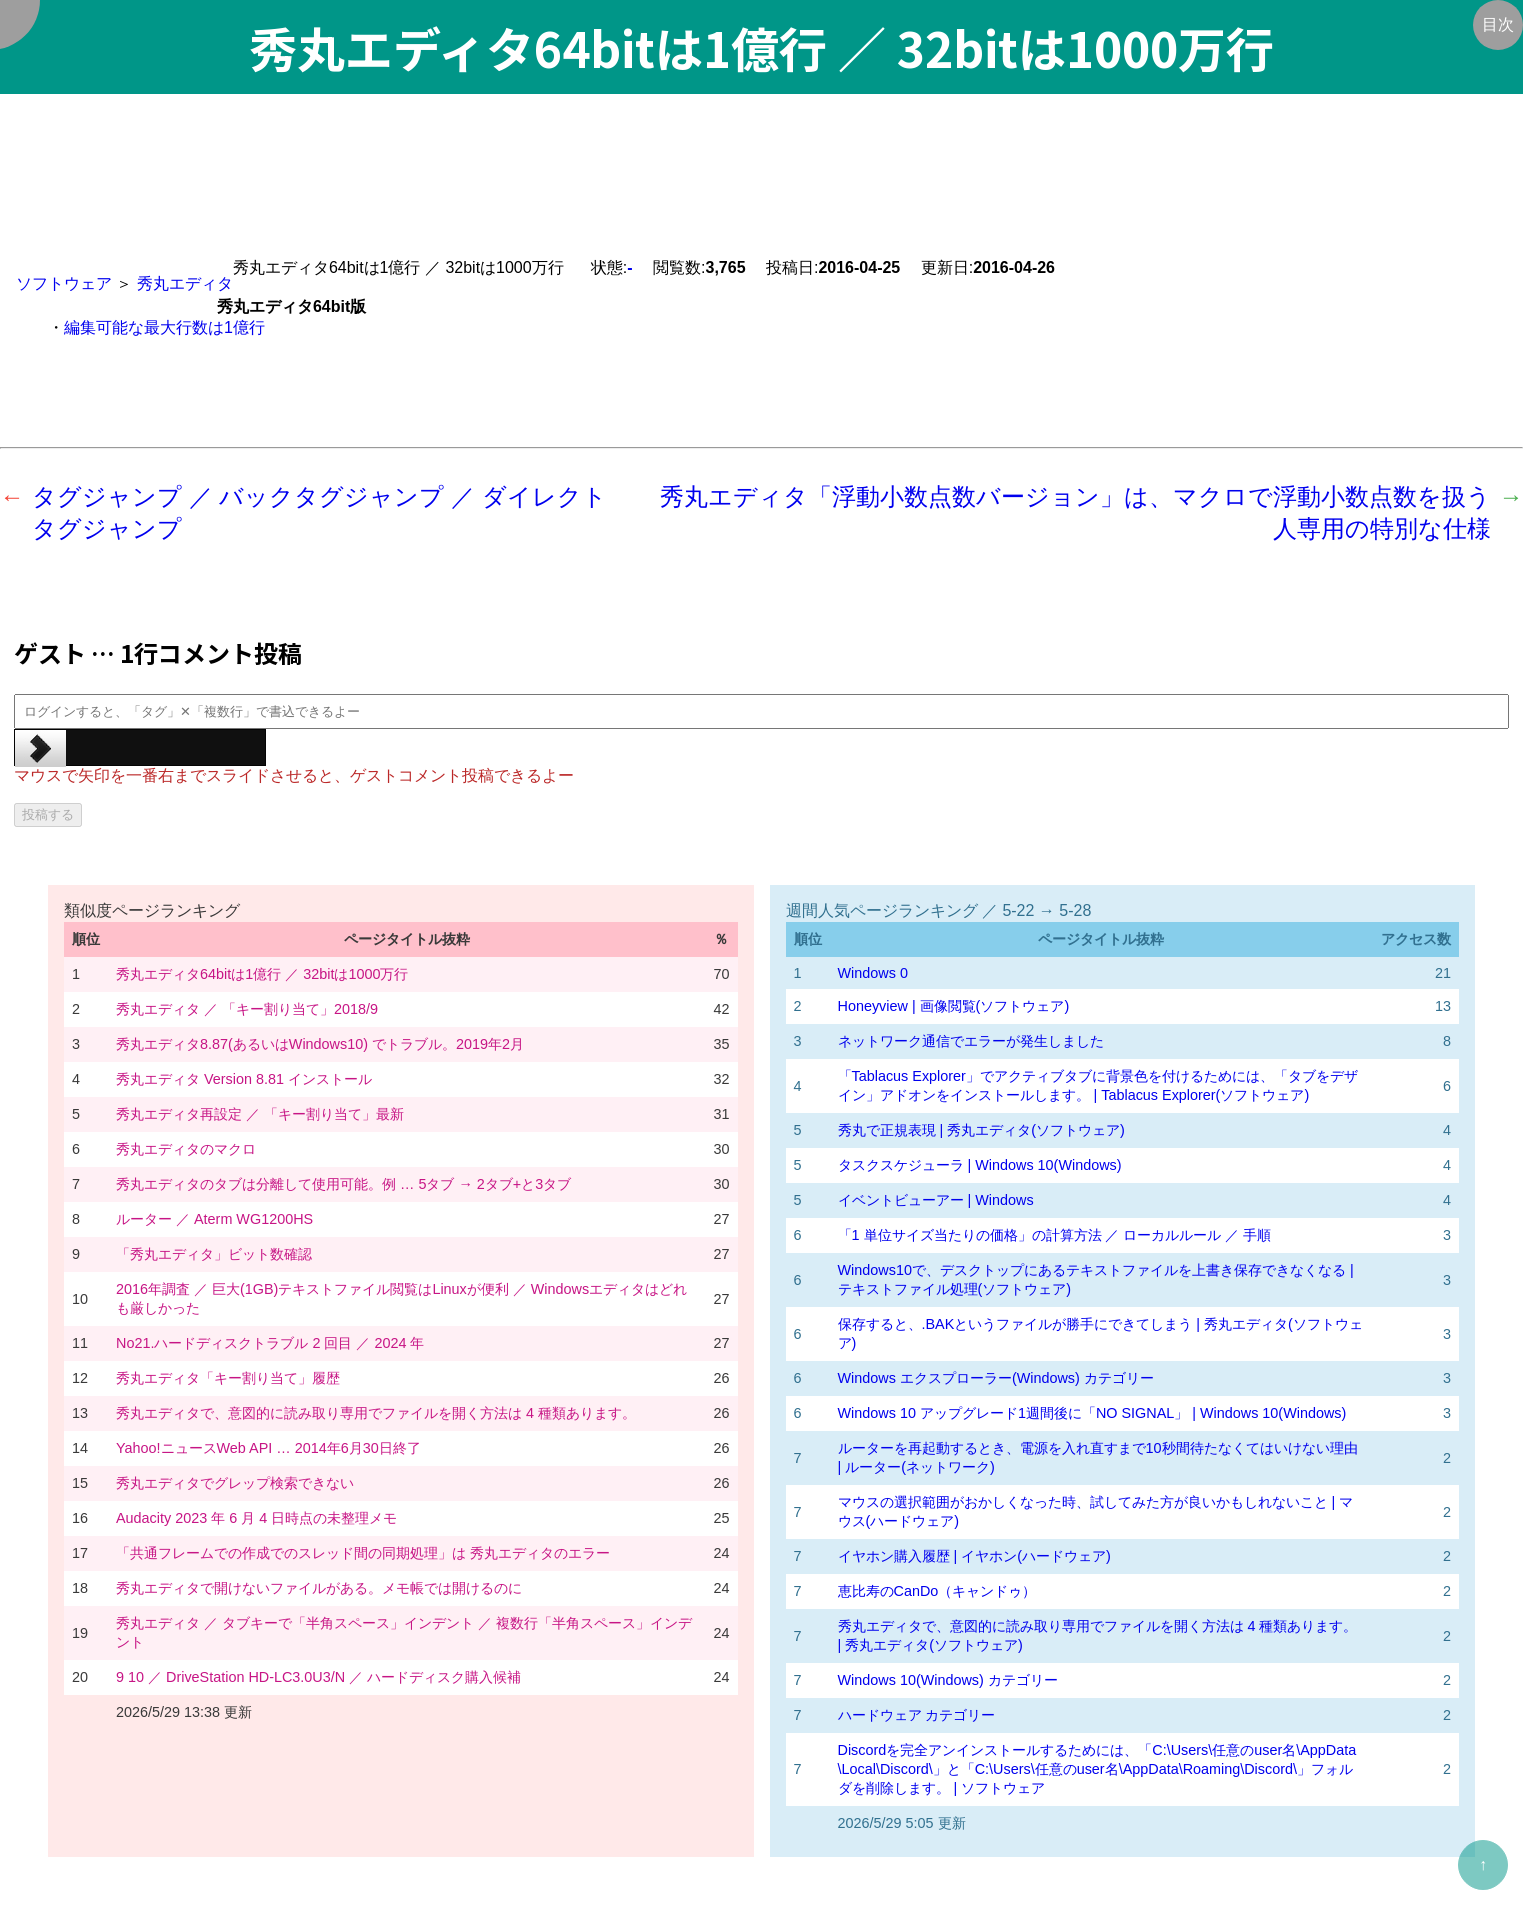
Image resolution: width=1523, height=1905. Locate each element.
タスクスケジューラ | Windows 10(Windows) (980, 1165)
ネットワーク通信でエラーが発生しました (971, 1041)
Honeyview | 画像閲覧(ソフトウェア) (954, 1006)
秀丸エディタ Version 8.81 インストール (244, 1079)
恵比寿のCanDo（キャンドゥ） (937, 1591)
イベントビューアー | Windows (936, 1200)
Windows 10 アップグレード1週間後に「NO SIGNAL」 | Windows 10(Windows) (1092, 1413)
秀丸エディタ (185, 283)
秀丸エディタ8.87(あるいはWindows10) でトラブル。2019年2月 (320, 1044)
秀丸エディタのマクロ (186, 1149)
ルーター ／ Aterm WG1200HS (214, 1219)
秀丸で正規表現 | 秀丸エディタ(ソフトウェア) (981, 1130)
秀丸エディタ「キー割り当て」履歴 (228, 1378)
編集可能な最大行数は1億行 (164, 327)
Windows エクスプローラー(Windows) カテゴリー (996, 1378)
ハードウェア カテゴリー (917, 1715)
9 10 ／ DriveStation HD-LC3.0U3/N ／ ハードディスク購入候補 (318, 1677)
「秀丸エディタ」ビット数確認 (214, 1254)
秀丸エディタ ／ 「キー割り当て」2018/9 (247, 1009)
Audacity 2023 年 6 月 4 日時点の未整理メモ (256, 1518)
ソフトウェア (64, 283)
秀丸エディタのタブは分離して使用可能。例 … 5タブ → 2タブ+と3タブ (343, 1184)
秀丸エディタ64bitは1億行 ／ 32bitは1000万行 (262, 974)
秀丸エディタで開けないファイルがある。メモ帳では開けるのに (319, 1588)
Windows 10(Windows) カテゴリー (948, 1680)
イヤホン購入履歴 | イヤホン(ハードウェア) (974, 1556)
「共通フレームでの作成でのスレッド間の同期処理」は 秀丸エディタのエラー (363, 1553)
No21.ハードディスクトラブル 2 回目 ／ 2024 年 (270, 1343)
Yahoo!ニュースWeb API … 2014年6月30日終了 (268, 1448)
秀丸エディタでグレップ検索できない (235, 1483)
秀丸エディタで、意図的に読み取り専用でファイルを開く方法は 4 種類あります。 (376, 1413)
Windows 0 (873, 973)
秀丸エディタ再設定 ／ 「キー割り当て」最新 (260, 1114)
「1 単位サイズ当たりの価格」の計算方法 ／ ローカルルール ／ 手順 (1055, 1235)
